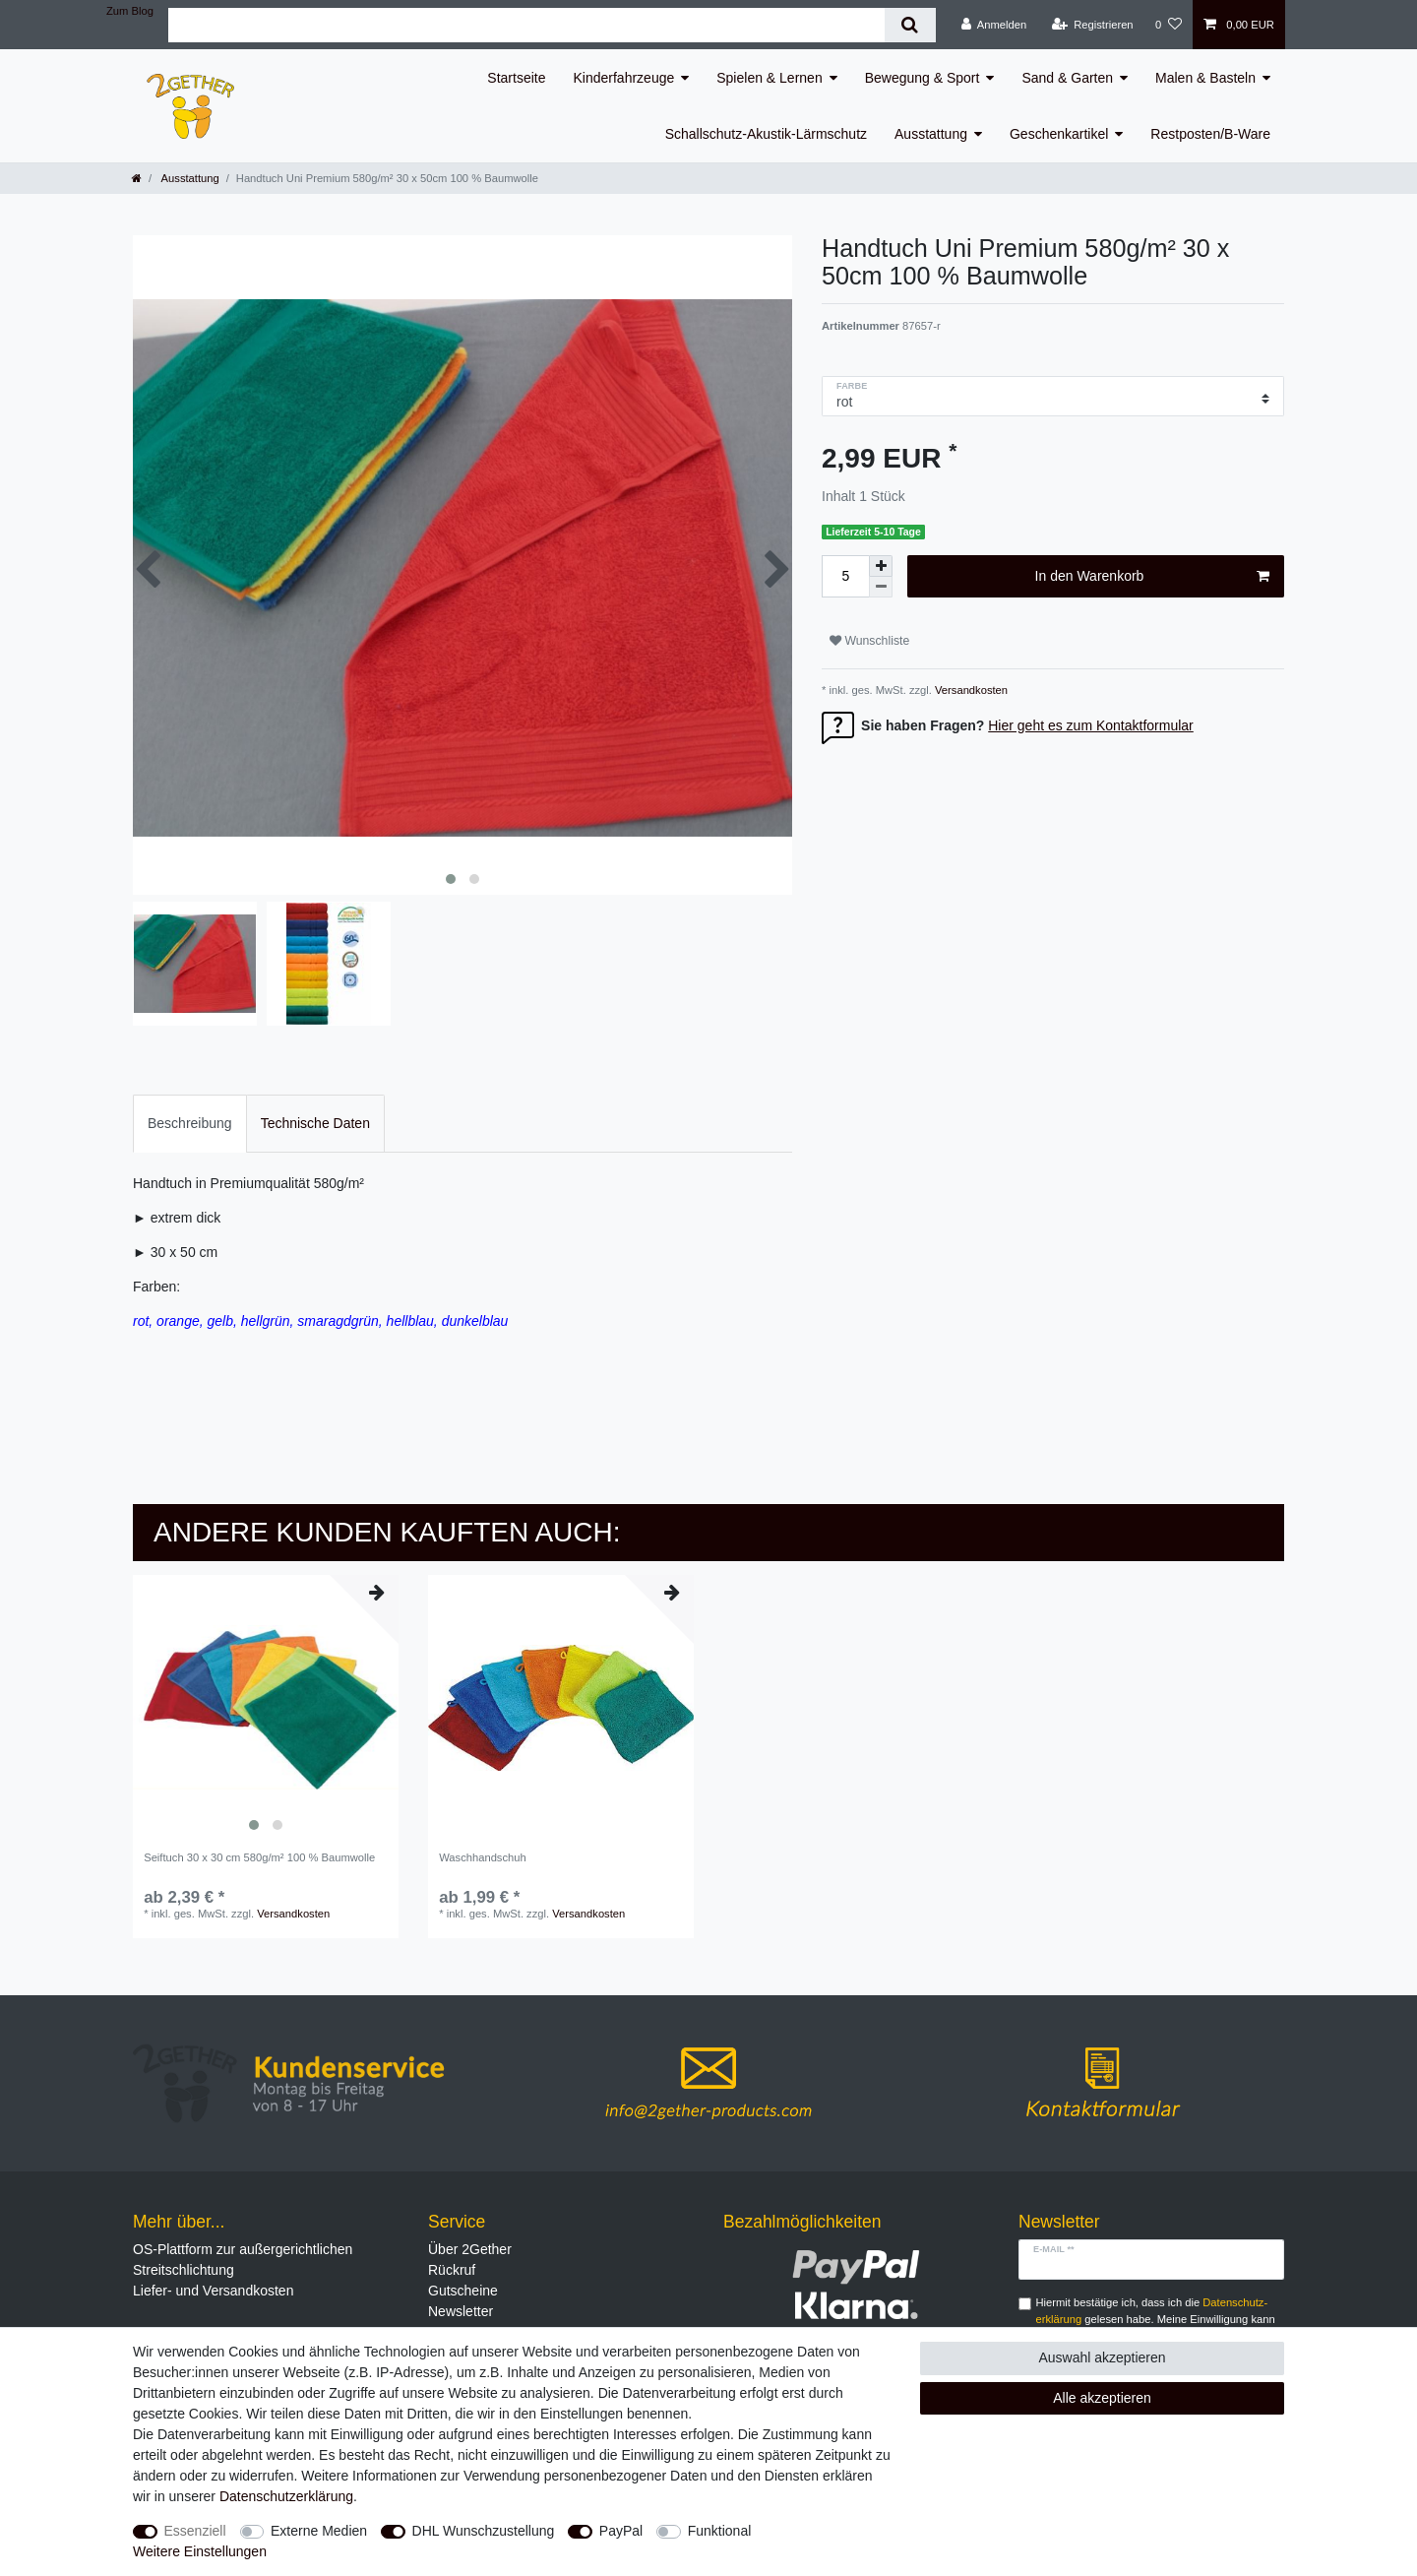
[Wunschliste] (1168, 24)
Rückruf (451, 2270)
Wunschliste (869, 641)
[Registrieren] (1091, 24)
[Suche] (910, 25)
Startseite (516, 78)
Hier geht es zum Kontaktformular (1091, 725)
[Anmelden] (994, 24)
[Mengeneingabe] (845, 576)
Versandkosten (970, 690)
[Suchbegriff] (526, 25)
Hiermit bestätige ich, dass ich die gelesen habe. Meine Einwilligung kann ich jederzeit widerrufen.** (1155, 2319)
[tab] (190, 1124)
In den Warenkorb (1152, 577)
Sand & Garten (1067, 78)
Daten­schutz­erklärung (286, 2496)
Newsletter (460, 2311)
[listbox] (266, 1708)
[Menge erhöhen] (881, 566)
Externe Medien (319, 2531)
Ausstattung (930, 134)
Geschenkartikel (1059, 134)
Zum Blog (130, 11)
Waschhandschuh (482, 1857)
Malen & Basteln (1205, 78)
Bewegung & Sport (922, 78)
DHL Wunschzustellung (483, 2531)
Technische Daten (315, 1123)
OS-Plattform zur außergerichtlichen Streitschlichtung (242, 2259)
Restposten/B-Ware (1210, 134)
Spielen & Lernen (769, 78)
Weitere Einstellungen (200, 2551)
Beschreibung (190, 1123)
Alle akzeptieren (1102, 2398)
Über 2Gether (470, 2249)
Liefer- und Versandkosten (213, 2290)
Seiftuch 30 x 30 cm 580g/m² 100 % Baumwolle (259, 1857)
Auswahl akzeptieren (1101, 2357)
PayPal (621, 2531)
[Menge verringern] (881, 587)
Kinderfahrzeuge (624, 78)
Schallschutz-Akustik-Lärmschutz (766, 134)
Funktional (720, 2531)
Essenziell (195, 2531)
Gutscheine (463, 2290)
